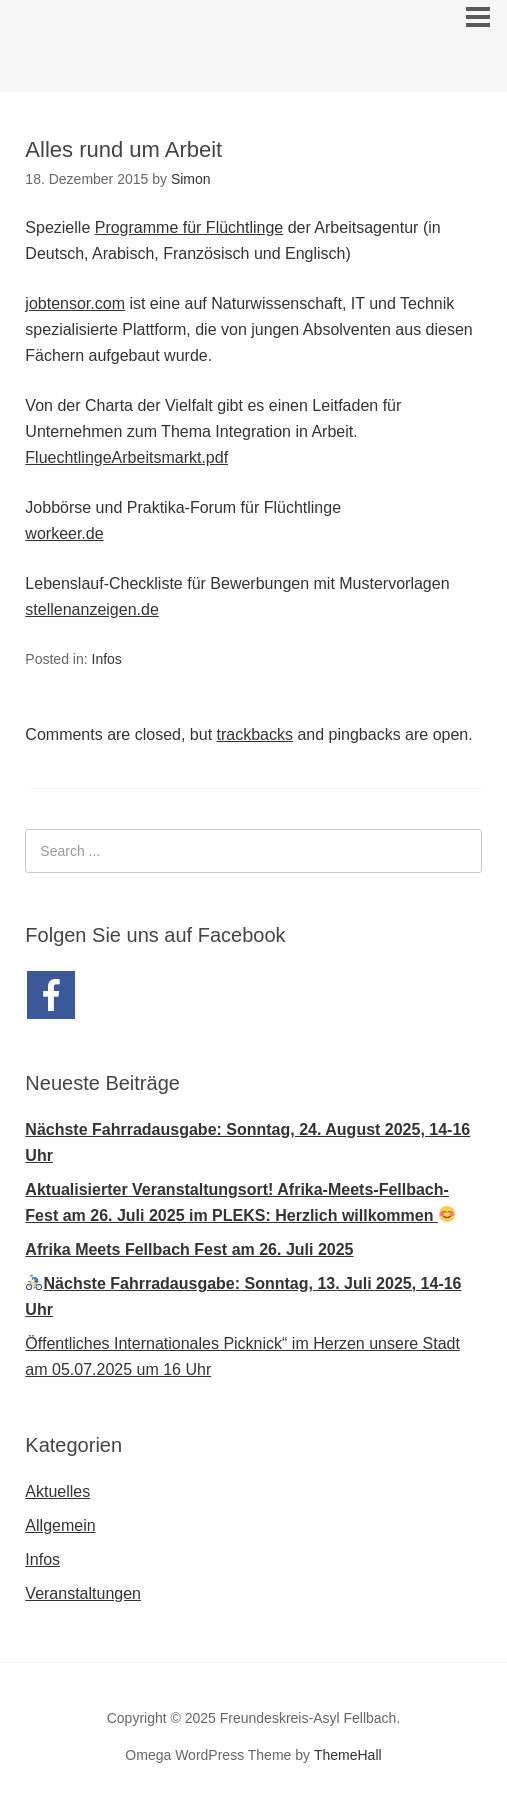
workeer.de (64, 533)
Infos (107, 659)
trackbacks (255, 734)
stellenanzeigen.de (91, 609)
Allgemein (60, 1525)
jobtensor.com (75, 303)
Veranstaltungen (83, 1593)
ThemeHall (348, 1755)
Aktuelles (57, 1491)
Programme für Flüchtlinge (189, 227)
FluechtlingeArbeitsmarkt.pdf (126, 457)
